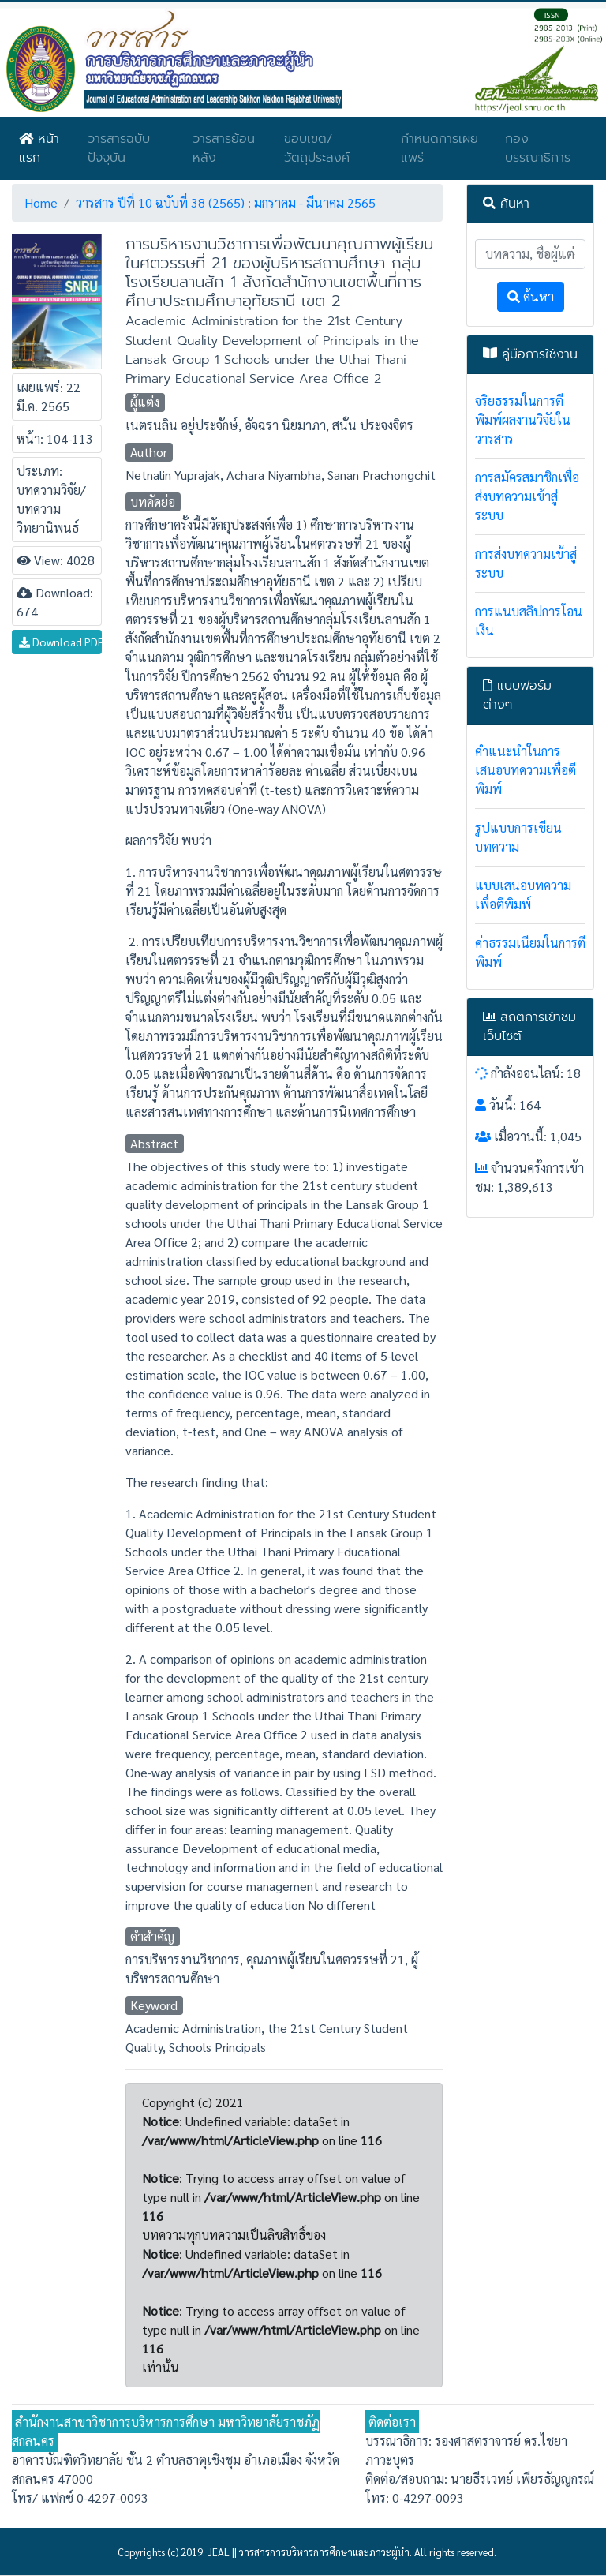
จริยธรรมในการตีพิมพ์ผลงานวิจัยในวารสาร (522, 419)
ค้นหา (530, 296)
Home (41, 202)
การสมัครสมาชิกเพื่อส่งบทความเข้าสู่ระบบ (527, 496)
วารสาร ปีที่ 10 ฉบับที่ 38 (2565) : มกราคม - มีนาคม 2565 (226, 202)
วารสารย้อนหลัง (224, 148)
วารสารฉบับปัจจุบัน (119, 148)
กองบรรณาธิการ (537, 148)
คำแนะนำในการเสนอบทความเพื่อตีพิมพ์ (525, 770)
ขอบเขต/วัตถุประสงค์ (317, 148)
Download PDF (60, 642)
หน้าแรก (39, 148)
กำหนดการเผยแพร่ (439, 148)
